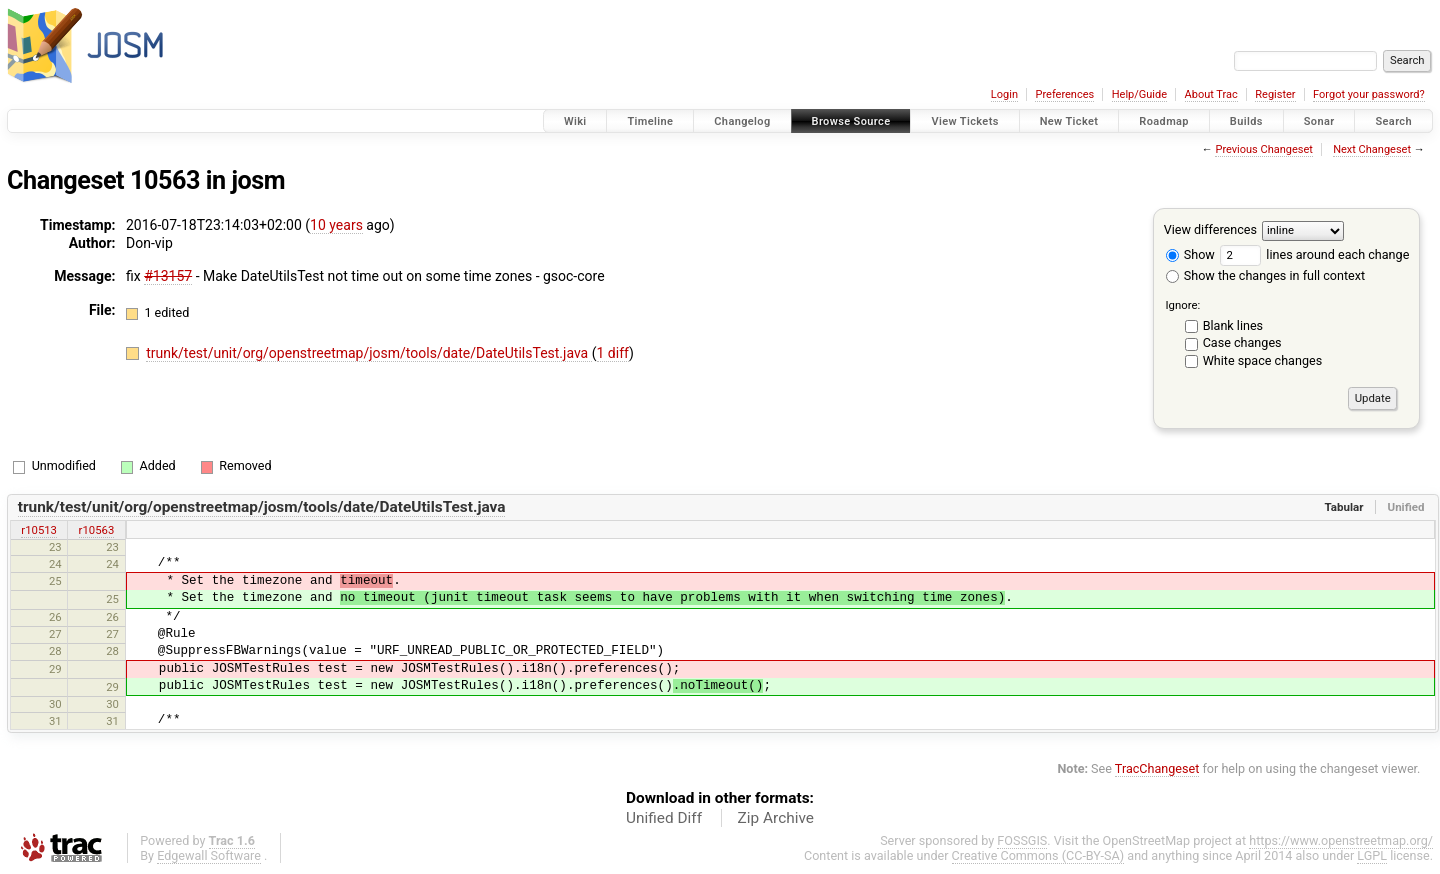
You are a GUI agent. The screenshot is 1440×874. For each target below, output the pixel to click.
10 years (336, 225)
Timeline (650, 121)
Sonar (1319, 121)
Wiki (575, 121)
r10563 (97, 530)
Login (1004, 94)
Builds (1246, 121)
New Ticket (1069, 121)
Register (1275, 94)
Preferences (1064, 94)
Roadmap (1164, 121)
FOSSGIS (1022, 840)
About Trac (1211, 94)
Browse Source (851, 121)
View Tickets (964, 121)
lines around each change (1314, 254)
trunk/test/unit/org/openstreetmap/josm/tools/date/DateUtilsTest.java (369, 353)
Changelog (742, 121)
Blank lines (1233, 325)
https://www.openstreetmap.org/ (1341, 840)
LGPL (1372, 855)
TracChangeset (1157, 768)
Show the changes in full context (1265, 275)
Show (1190, 254)
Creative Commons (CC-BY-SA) (1038, 855)
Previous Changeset (1263, 149)
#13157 (168, 276)
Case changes (1242, 342)
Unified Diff (664, 818)
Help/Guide (1139, 94)
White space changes (1263, 360)
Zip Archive (776, 818)
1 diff (613, 353)
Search (1393, 121)
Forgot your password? (1369, 94)
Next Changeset (1372, 149)
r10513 (39, 530)
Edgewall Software (209, 855)
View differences (1210, 229)
